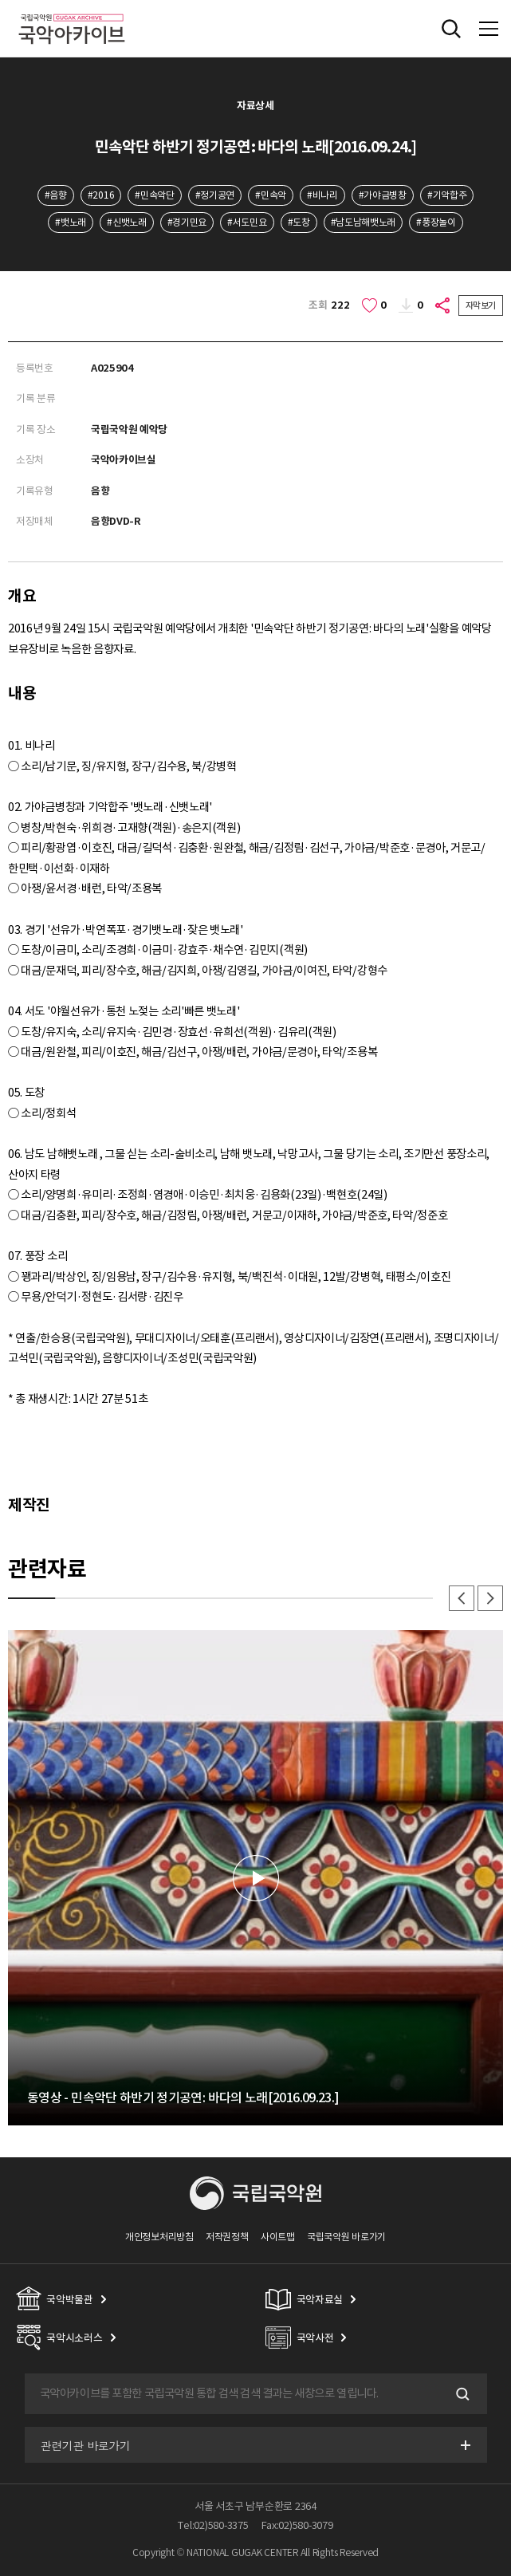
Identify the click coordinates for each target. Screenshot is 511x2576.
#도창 (299, 222)
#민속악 (270, 195)
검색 (461, 2394)
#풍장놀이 (435, 222)
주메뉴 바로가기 (0, 0)
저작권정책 (227, 2237)
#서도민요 (246, 222)
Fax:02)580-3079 (297, 2525)
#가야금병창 (383, 195)
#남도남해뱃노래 (363, 222)
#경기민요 (186, 222)
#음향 (56, 195)
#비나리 (322, 195)
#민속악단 (154, 195)
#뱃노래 (70, 222)
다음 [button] (490, 1598)
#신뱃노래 (126, 222)
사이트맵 (278, 2237)
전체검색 (451, 28)
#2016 (101, 195)
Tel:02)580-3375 (213, 2525)
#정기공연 (214, 195)
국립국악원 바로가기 (346, 2237)
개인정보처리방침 (159, 2237)
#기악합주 (446, 195)
